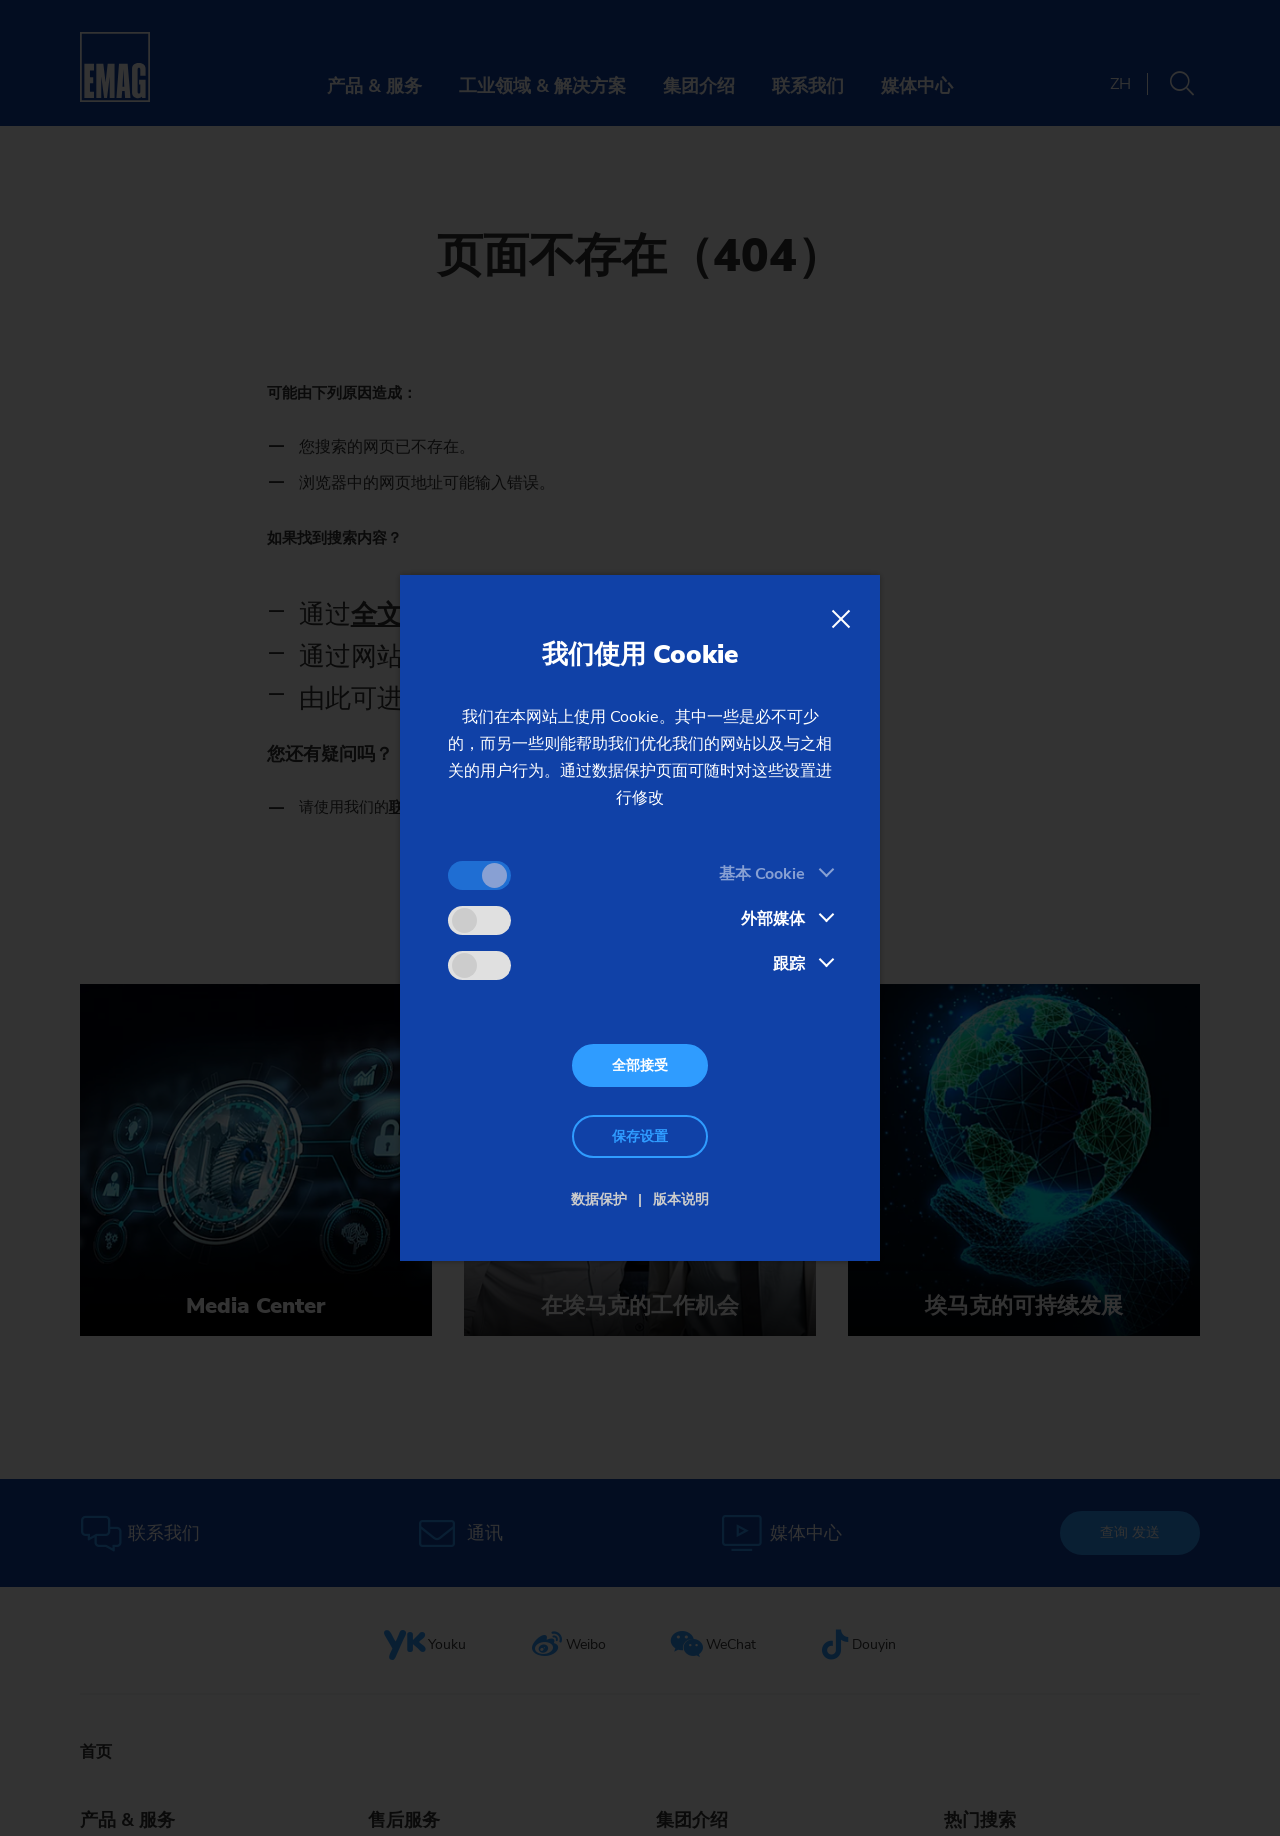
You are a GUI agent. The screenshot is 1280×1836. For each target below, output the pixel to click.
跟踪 (789, 964)
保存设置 (640, 1136)
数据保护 (599, 1199)
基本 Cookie (762, 874)
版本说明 (681, 1199)
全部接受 (640, 1065)
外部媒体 (773, 919)
